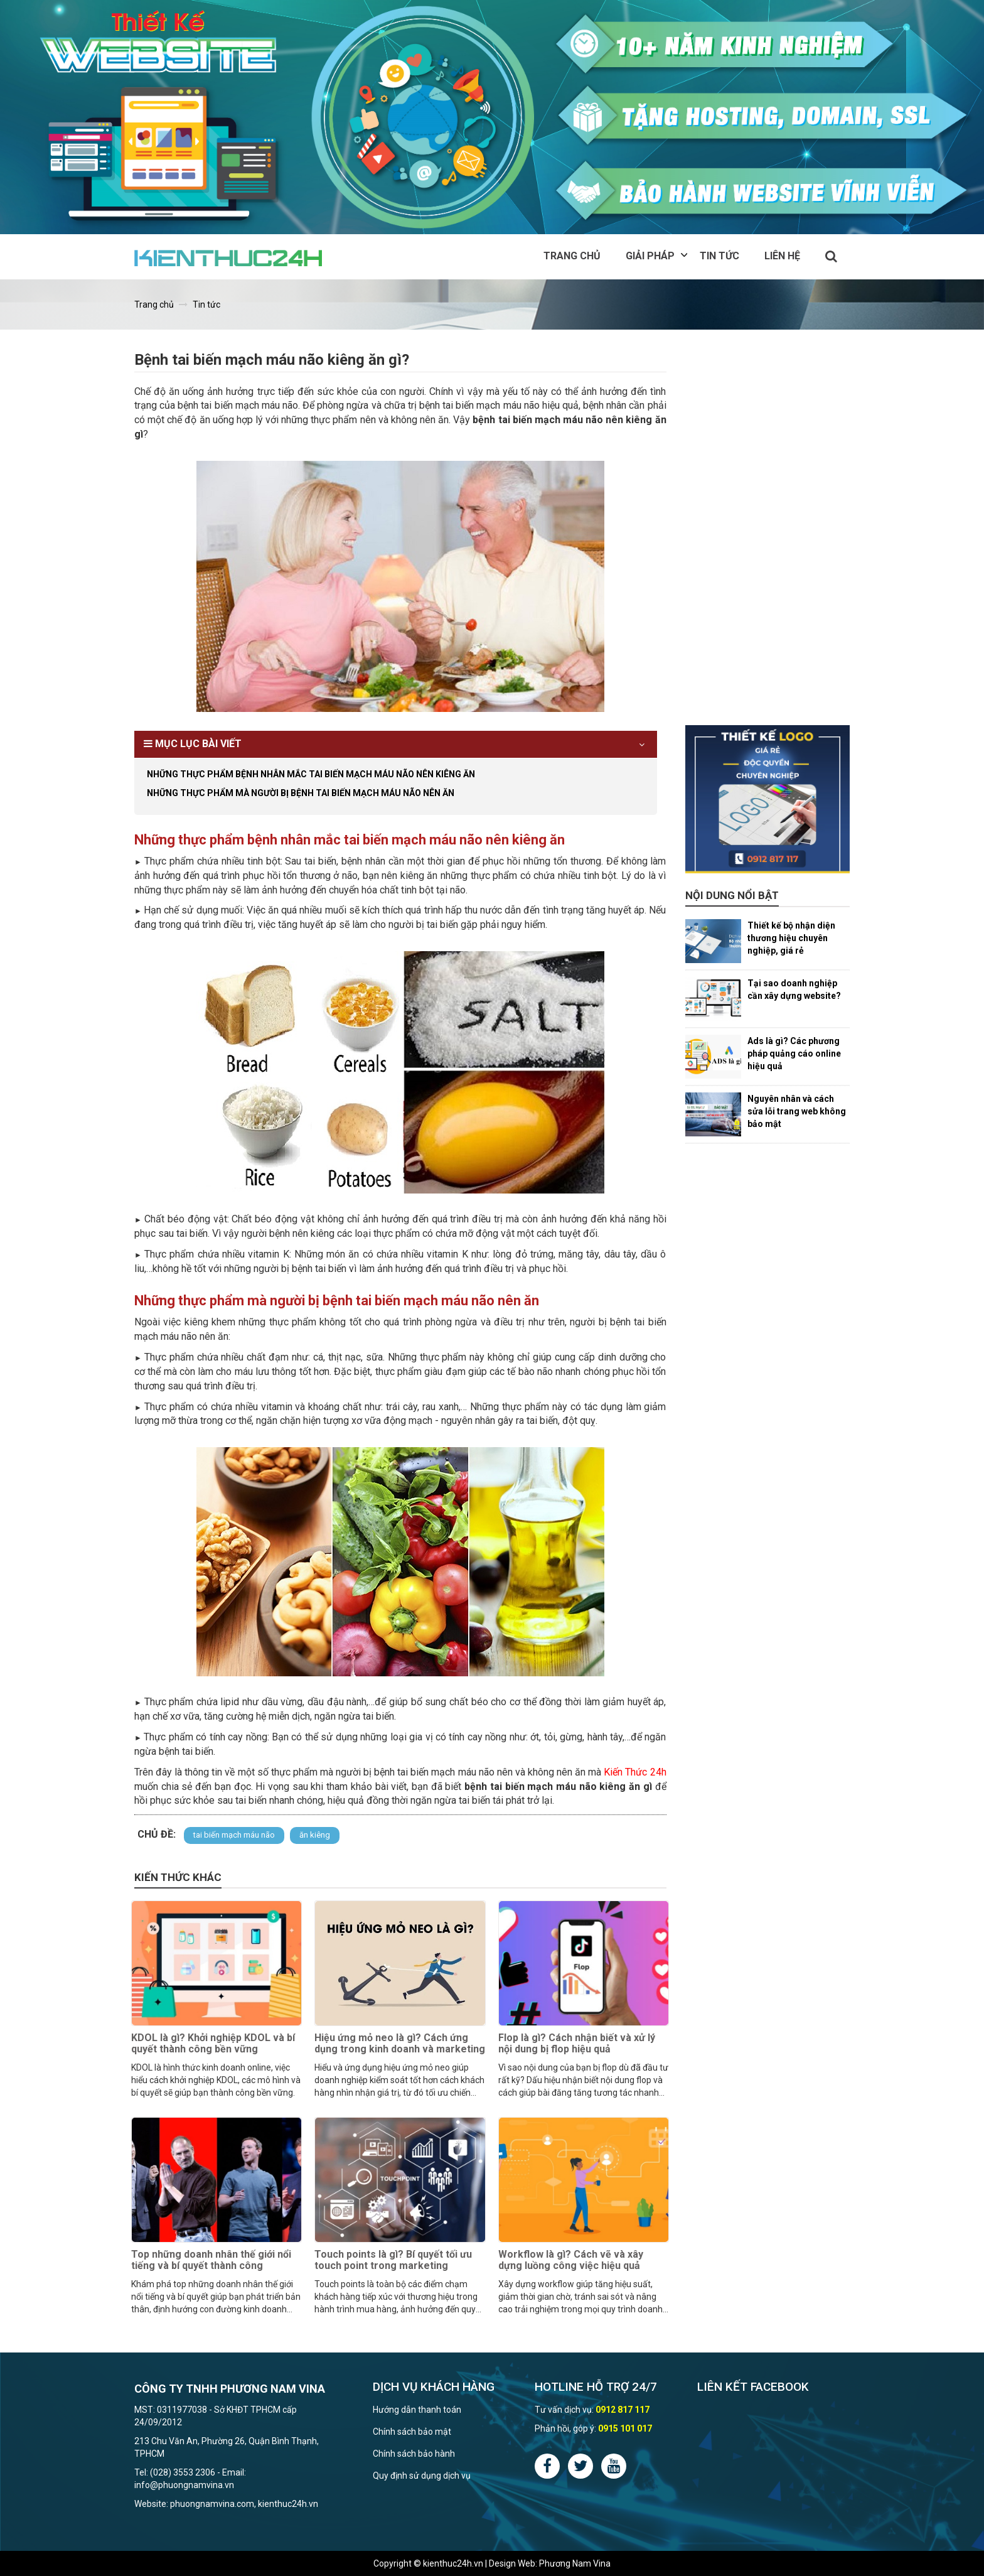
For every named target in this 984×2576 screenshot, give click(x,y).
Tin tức (719, 256)
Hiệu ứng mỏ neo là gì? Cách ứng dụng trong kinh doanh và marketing (399, 2043)
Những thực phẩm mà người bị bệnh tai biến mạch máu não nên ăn (300, 793)
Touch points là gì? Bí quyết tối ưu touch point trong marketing (393, 2260)
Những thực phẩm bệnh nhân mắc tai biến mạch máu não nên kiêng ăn (311, 774)
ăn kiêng (314, 1835)
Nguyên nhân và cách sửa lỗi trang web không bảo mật (796, 1111)
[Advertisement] (767, 536)
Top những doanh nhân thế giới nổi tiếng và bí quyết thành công (211, 2260)
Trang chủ (572, 256)
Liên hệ (782, 256)
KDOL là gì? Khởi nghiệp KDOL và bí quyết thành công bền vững (213, 2043)
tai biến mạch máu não (234, 1835)
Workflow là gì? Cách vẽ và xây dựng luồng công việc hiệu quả (570, 2260)
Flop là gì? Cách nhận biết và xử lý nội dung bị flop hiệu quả (576, 2043)
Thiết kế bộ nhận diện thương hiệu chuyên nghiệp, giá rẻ (791, 938)
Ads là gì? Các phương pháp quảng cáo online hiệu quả (794, 1053)
